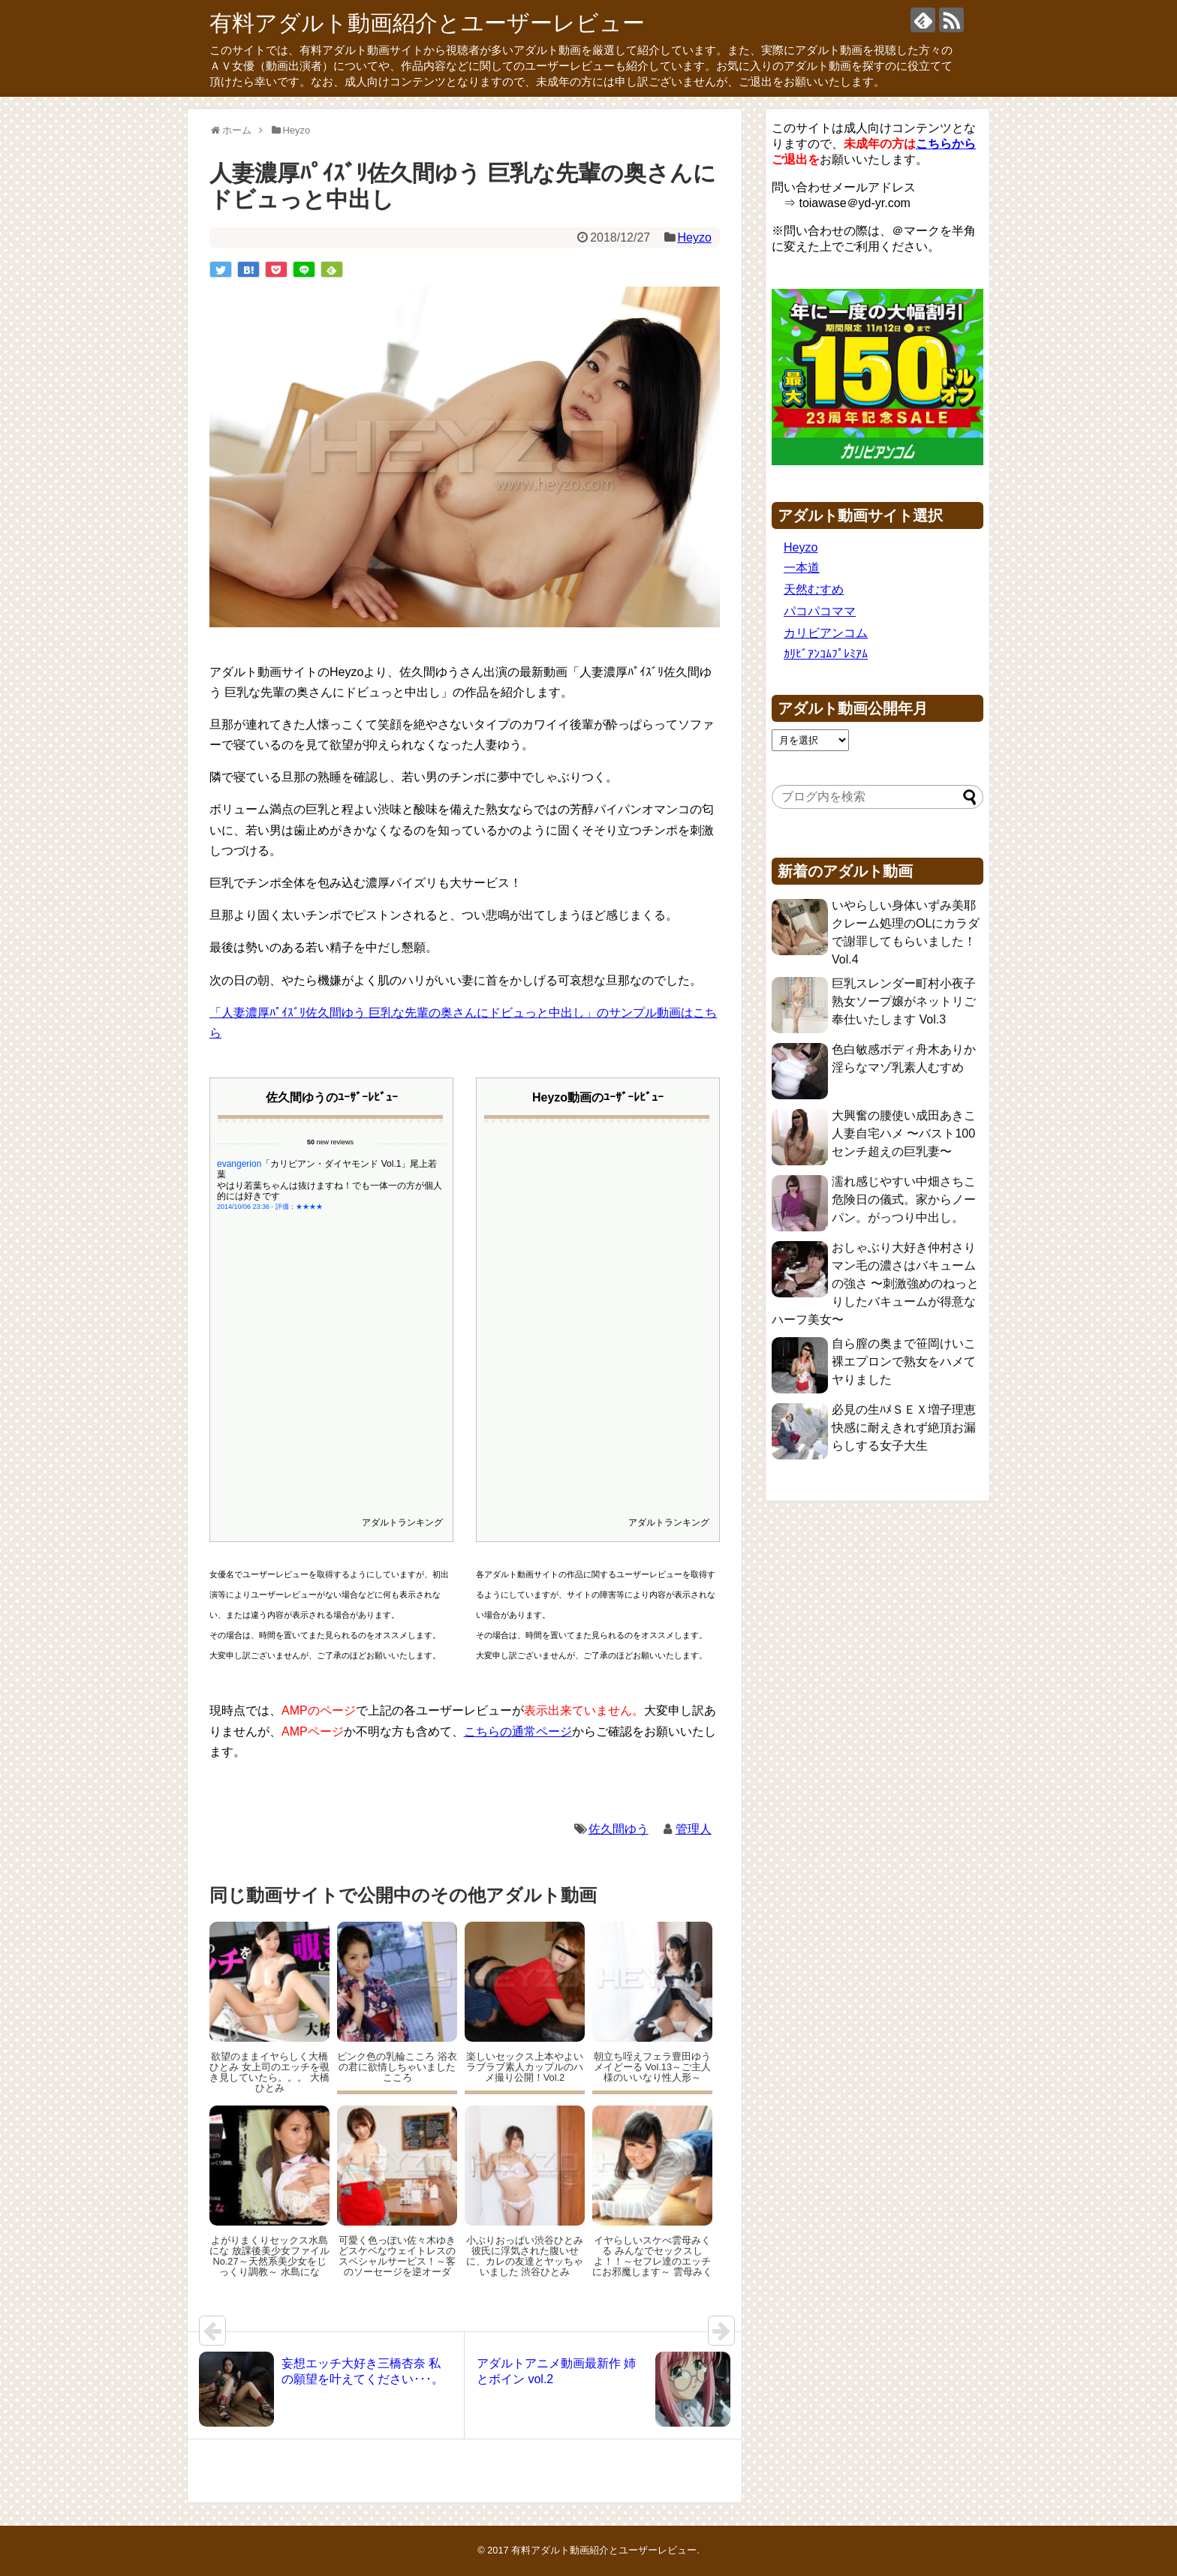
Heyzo (694, 237)
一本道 (802, 567)
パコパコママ (820, 611)
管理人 (694, 1829)
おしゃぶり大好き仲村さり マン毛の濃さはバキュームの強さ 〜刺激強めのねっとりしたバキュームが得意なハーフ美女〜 (875, 1283)
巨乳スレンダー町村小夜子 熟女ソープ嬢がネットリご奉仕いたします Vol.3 (904, 1001)
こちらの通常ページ (518, 1731)
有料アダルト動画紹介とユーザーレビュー (427, 23)
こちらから (946, 143)
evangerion (239, 1140)
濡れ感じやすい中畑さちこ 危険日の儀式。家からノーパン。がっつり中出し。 (904, 1199)
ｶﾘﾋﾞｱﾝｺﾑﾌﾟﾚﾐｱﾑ (826, 654)
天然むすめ (814, 589)
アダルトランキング (402, 1522)
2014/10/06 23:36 (243, 1183)
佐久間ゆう (618, 1829)
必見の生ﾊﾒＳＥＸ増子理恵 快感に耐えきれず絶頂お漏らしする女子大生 (904, 1427)
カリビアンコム (826, 633)
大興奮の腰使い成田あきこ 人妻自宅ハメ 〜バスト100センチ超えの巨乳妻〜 (904, 1133)
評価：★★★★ (299, 1183)
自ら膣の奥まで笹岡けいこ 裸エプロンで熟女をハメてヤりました (904, 1361)
